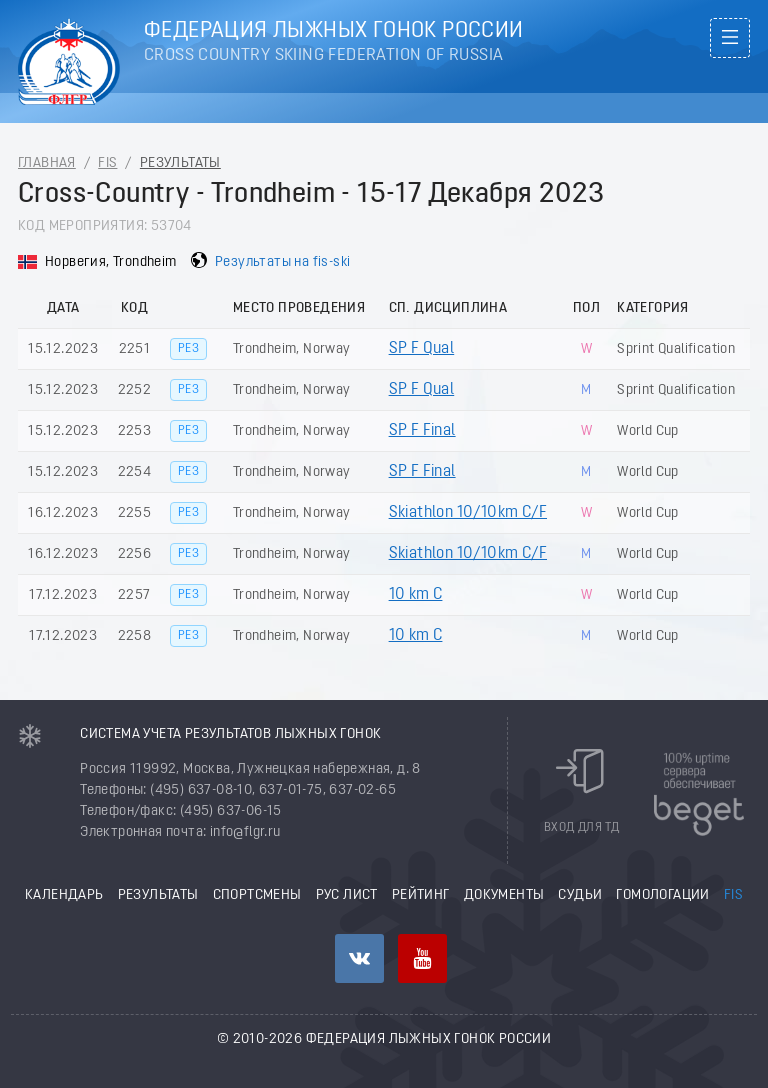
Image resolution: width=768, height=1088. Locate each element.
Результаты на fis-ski (282, 262)
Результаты (180, 163)
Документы (504, 895)
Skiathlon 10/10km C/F (468, 513)
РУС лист (347, 895)
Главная (47, 163)
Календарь (64, 895)
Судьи (580, 895)
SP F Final (422, 431)
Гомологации (662, 895)
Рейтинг (421, 895)
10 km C (416, 595)
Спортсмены (257, 895)
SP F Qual (422, 349)
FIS (107, 163)
